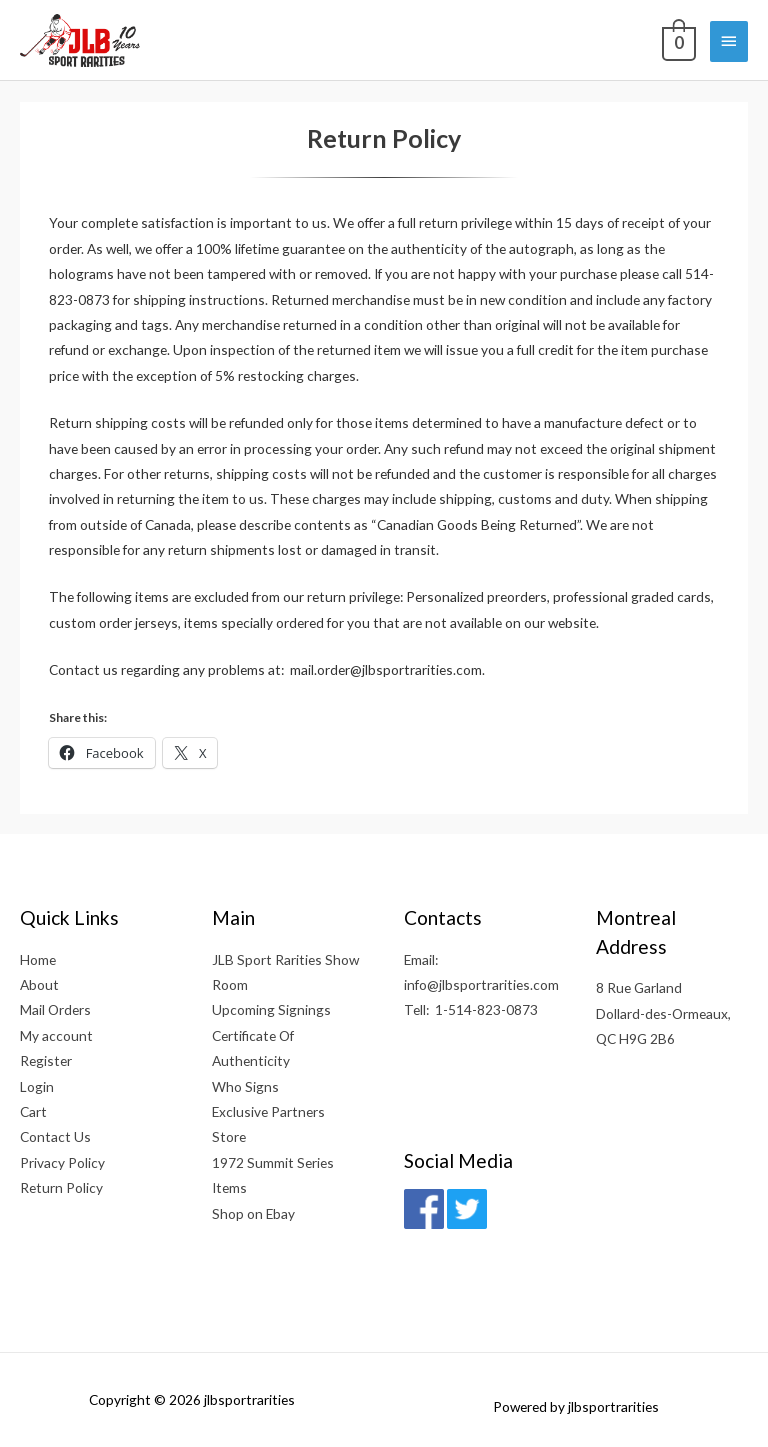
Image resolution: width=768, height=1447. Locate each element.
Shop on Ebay (253, 1213)
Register (46, 1060)
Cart (33, 1111)
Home (38, 959)
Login (37, 1086)
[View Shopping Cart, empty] (677, 40)
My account (56, 1035)
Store (229, 1136)
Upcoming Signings (271, 1009)
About (39, 984)
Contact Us (55, 1136)
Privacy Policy (62, 1162)
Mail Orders (55, 1009)
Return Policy (61, 1187)
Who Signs (245, 1086)
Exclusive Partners (268, 1111)
